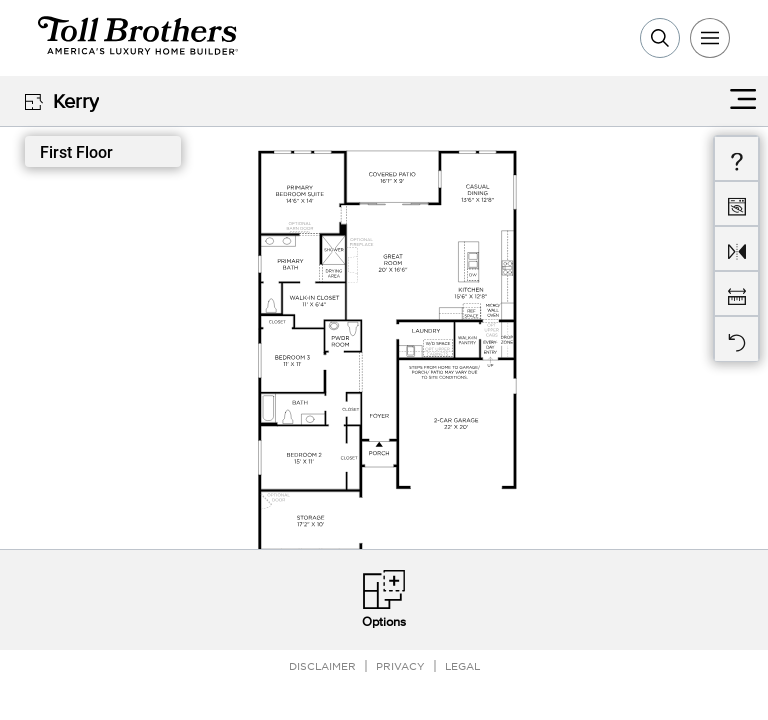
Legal (462, 665)
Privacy (400, 665)
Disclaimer (322, 665)
